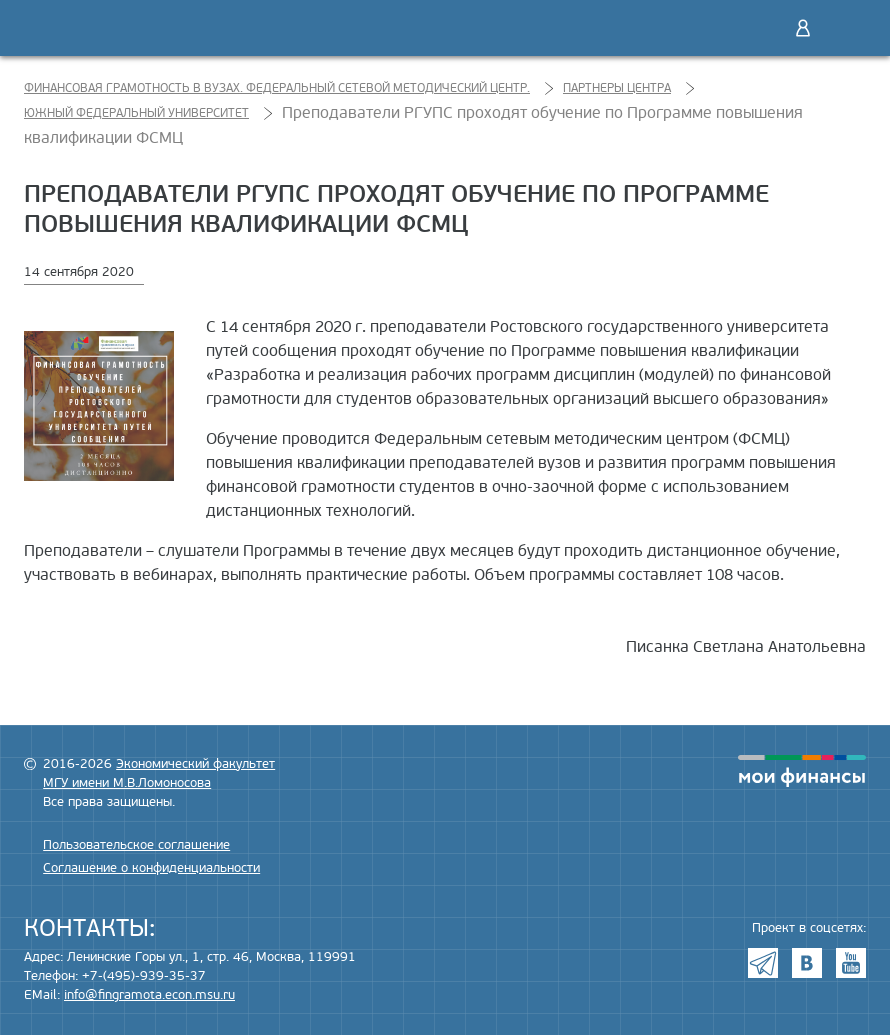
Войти (803, 28)
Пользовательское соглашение (136, 845)
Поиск (761, 28)
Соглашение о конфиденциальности (151, 868)
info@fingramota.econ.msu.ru (149, 995)
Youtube (851, 963)
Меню (845, 28)
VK (807, 963)
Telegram (763, 963)
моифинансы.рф (802, 771)
